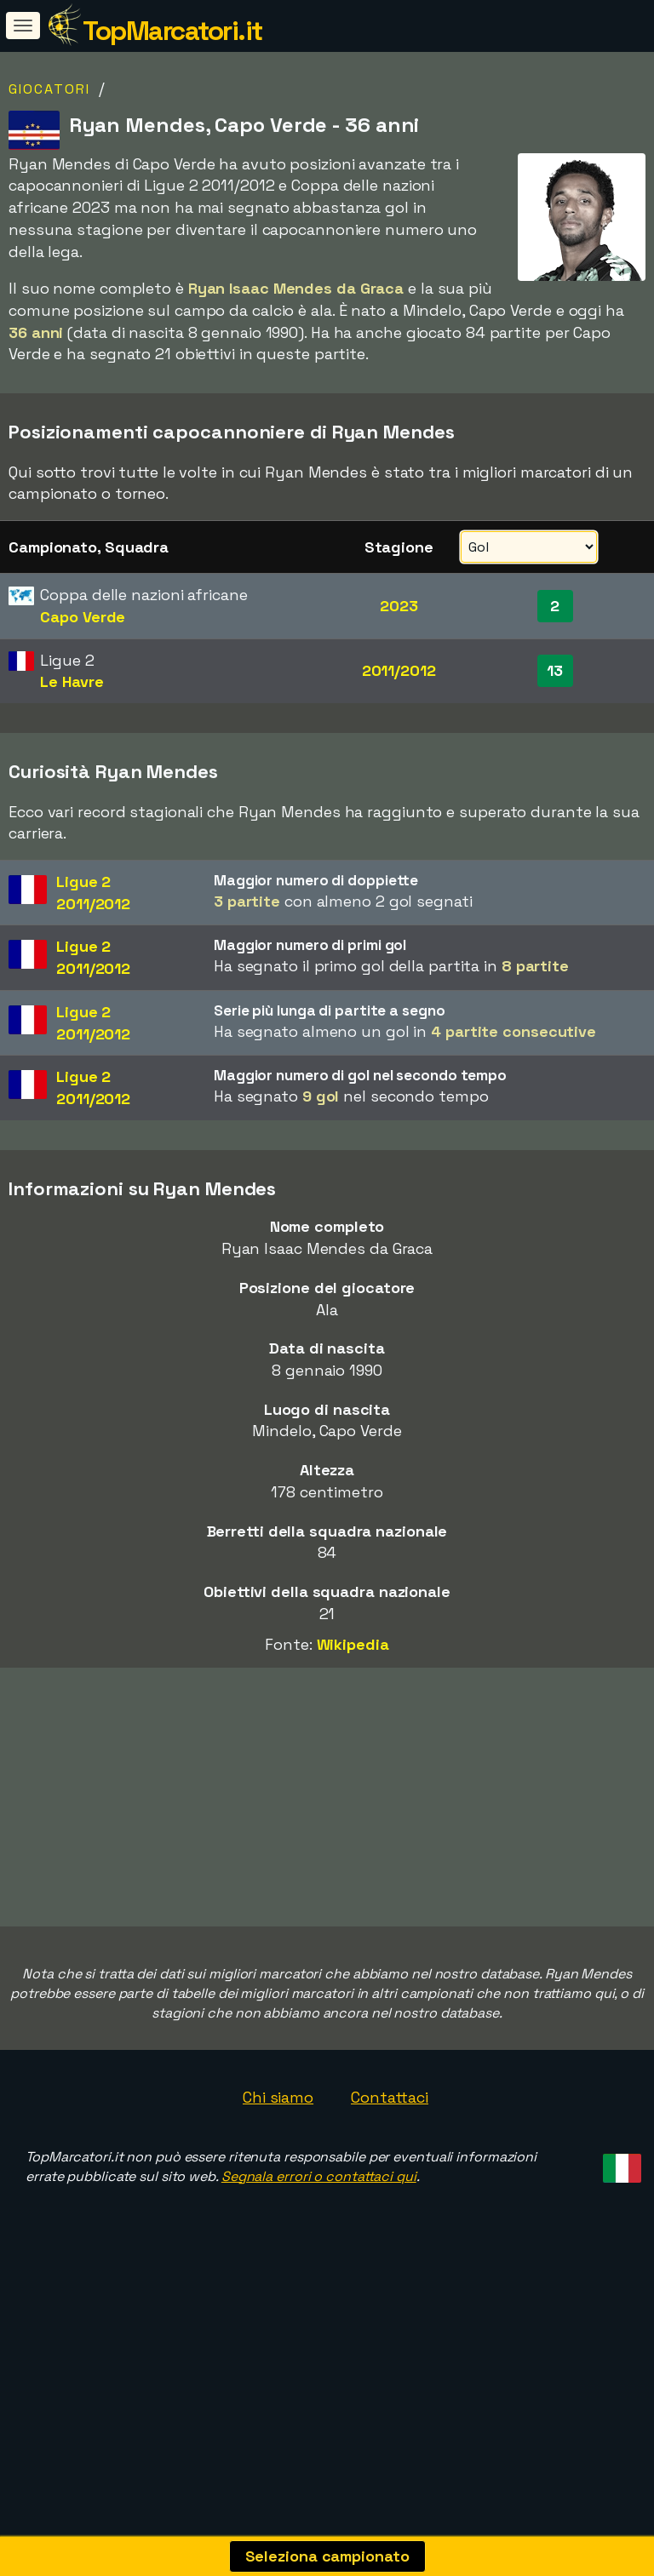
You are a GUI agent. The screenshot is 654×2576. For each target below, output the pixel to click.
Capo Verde (82, 617)
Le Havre (71, 681)
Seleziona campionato (327, 2556)
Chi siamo (278, 2181)
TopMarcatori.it (172, 31)
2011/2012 (399, 670)
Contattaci (389, 2181)
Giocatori (49, 89)
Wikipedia (353, 1644)
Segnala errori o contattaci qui (318, 2261)
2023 (399, 605)
